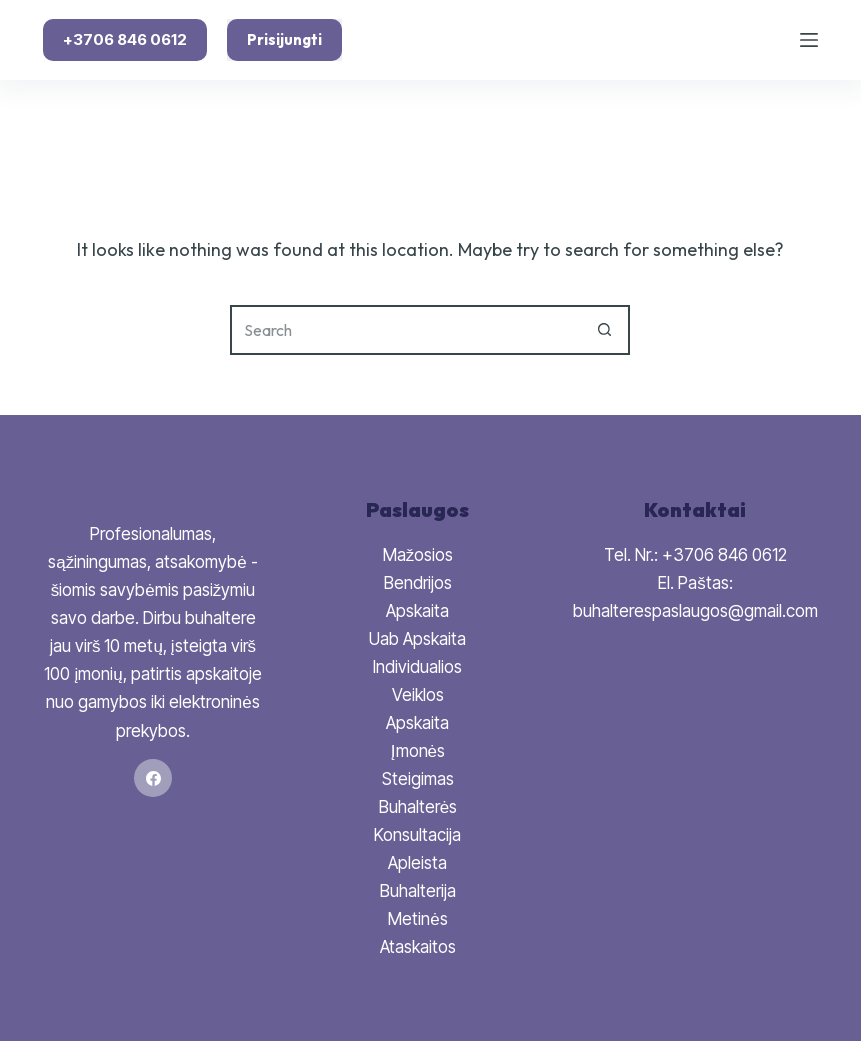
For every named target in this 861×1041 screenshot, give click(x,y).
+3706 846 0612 (125, 39)
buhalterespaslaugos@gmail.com (695, 611)
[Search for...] (405, 330)
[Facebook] (153, 778)
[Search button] (605, 330)
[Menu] (809, 40)
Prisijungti (284, 39)
